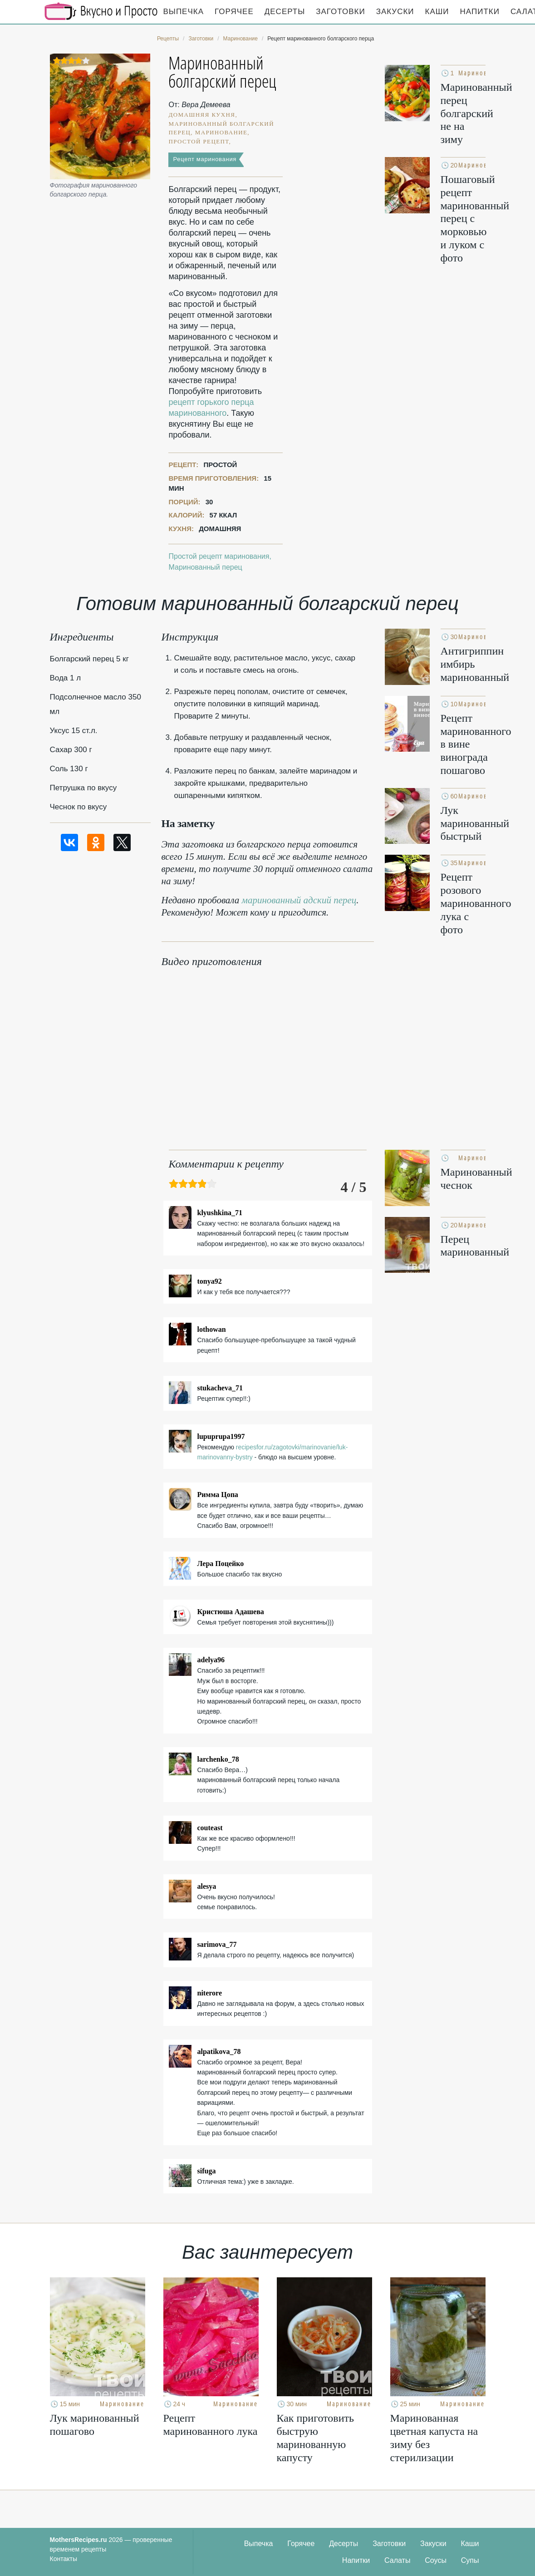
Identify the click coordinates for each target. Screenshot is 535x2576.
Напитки (480, 11)
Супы (470, 2560)
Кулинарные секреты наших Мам (101, 11)
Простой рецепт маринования (218, 556)
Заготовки (340, 11)
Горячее (234, 11)
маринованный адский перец (299, 900)
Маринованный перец (205, 567)
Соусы (436, 2560)
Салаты (397, 2560)
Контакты (63, 2558)
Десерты (285, 11)
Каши (437, 11)
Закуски (395, 11)
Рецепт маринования (204, 159)
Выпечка (183, 11)
